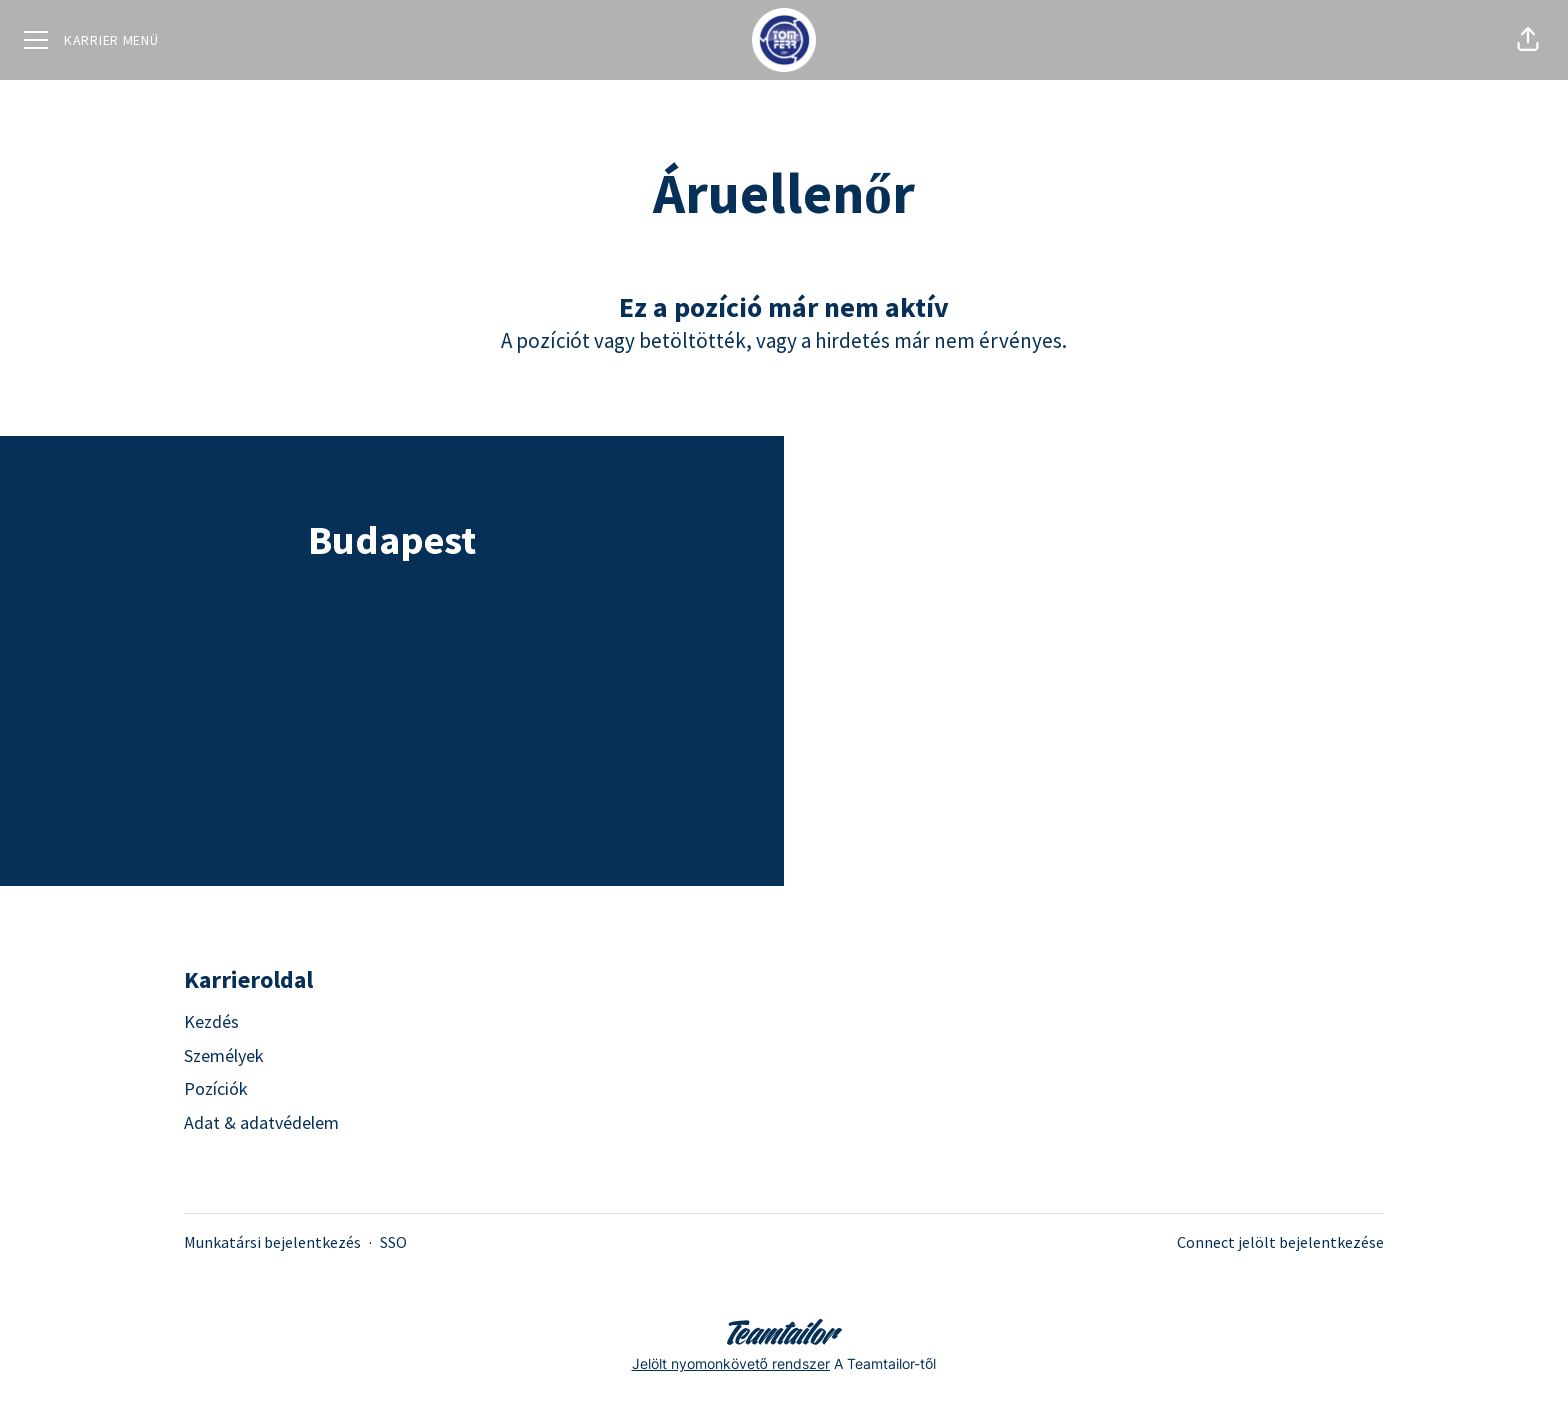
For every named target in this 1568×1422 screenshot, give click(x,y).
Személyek (224, 1055)
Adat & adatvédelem (261, 1122)
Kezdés (211, 1021)
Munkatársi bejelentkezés (272, 1242)
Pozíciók (216, 1088)
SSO (393, 1242)
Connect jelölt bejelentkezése (1280, 1242)
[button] (1528, 40)
